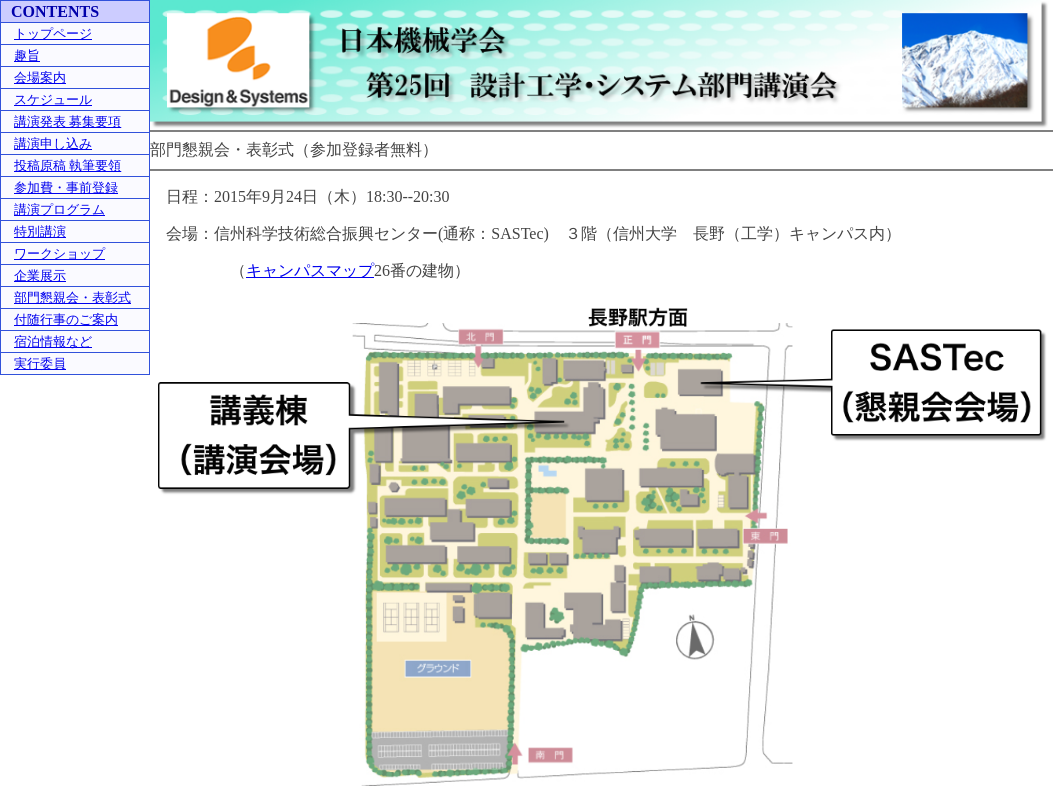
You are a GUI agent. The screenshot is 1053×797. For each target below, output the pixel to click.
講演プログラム (59, 209)
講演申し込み (53, 143)
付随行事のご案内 (66, 319)
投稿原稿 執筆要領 (67, 165)
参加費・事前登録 (66, 187)
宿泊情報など (53, 341)
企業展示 (40, 275)
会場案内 (40, 77)
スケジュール (53, 99)
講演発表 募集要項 (67, 121)
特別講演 (40, 231)
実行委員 (40, 363)
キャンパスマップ (310, 270)
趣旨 (27, 55)
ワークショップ (59, 253)
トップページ (53, 33)
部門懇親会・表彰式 (72, 297)
